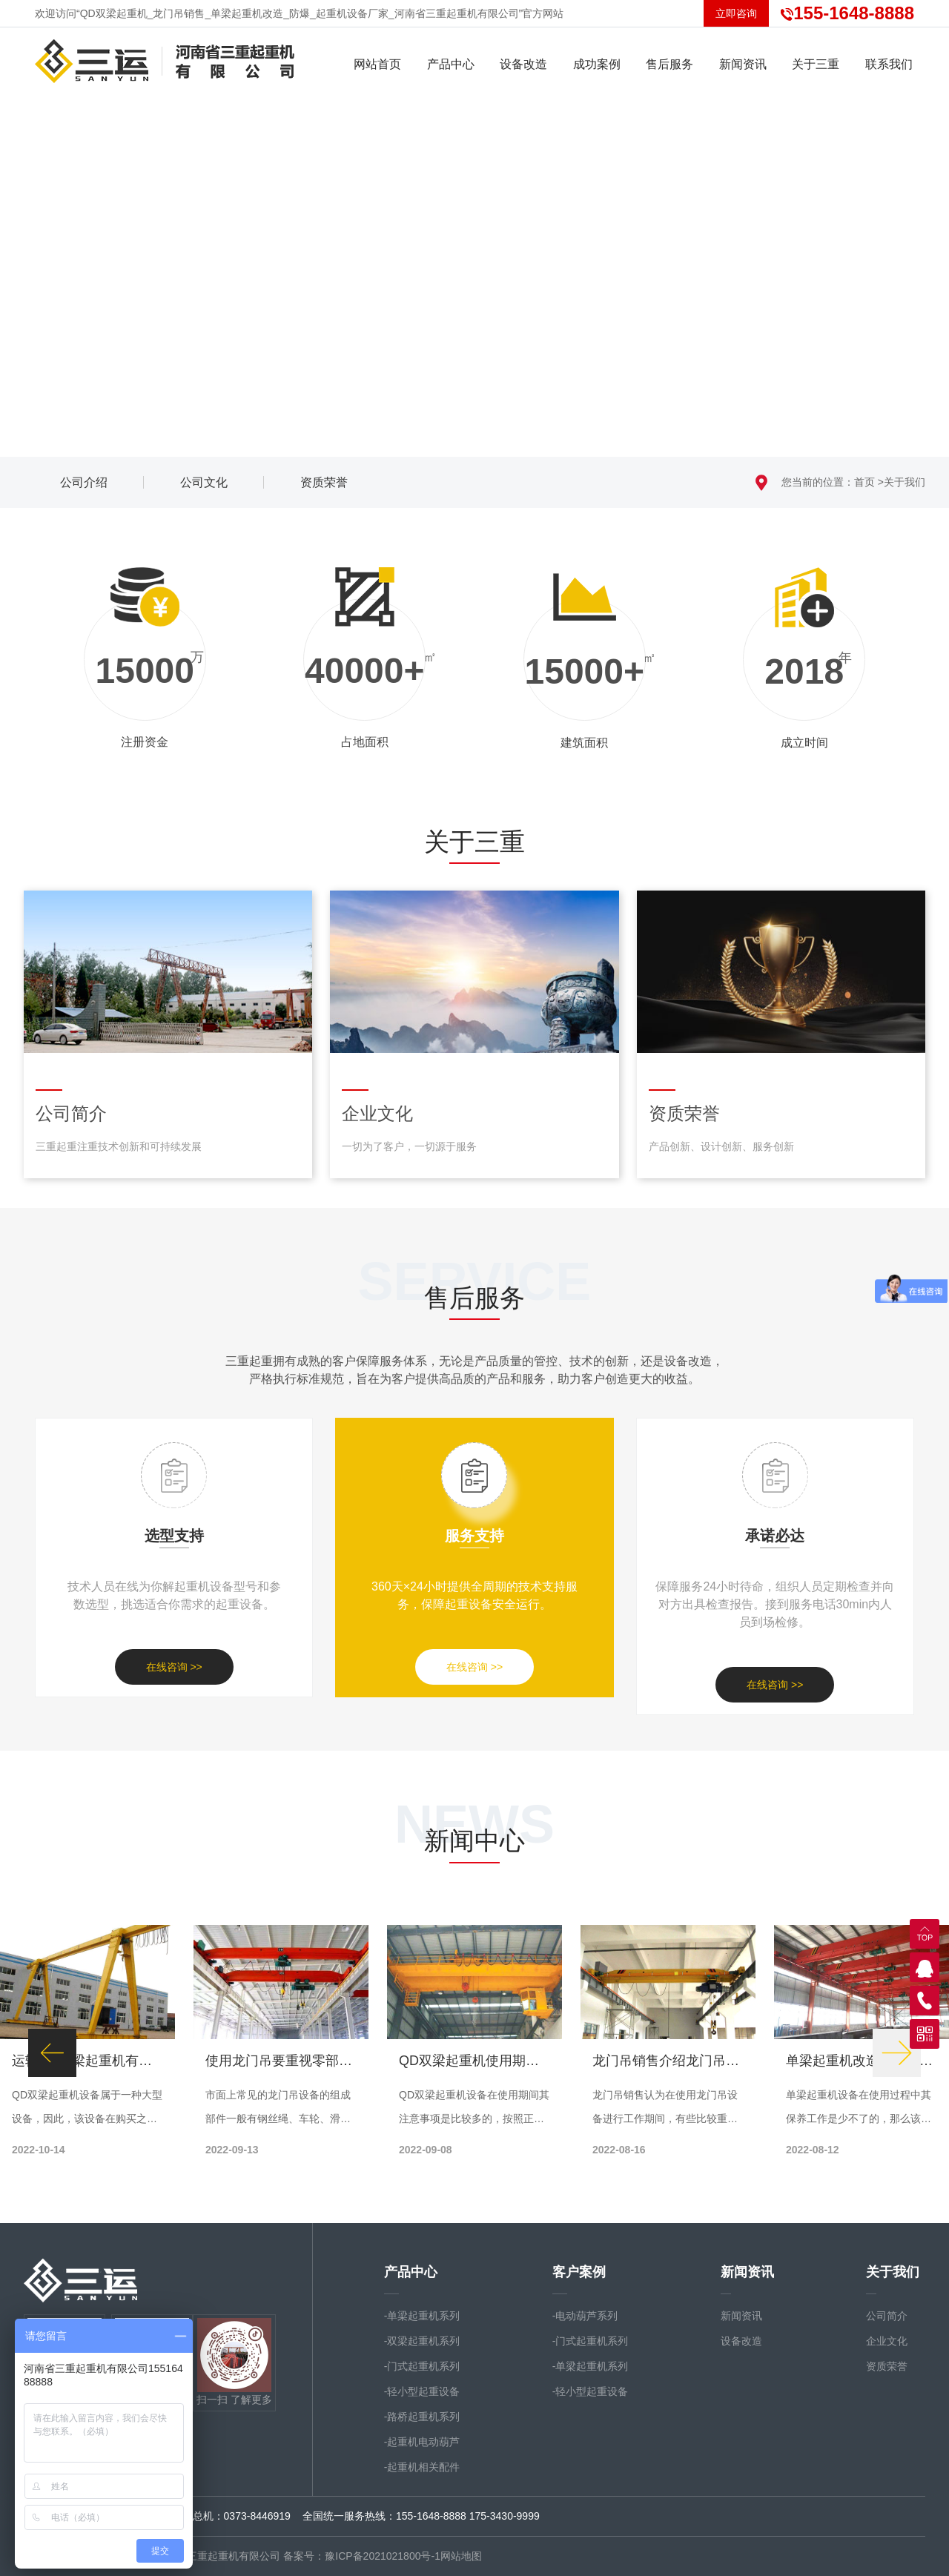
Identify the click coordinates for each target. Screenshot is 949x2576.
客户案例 (579, 2272)
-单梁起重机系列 (422, 2316)
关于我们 (904, 482)
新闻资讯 (747, 2272)
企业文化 (886, 2341)
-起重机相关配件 (422, 2467)
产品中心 (410, 2272)
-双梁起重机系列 (422, 2341)
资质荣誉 (886, 2366)
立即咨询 (736, 13)
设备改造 (741, 2341)
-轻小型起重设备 (422, 2391)
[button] (52, 2053)
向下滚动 (474, 415)
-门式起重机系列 (422, 2366)
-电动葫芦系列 (585, 2316)
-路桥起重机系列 (422, 2417)
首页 (864, 482)
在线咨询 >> (174, 1667)
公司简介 (886, 2316)
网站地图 (461, 2556)
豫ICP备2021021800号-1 (382, 2556)
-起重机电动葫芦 (422, 2442)
